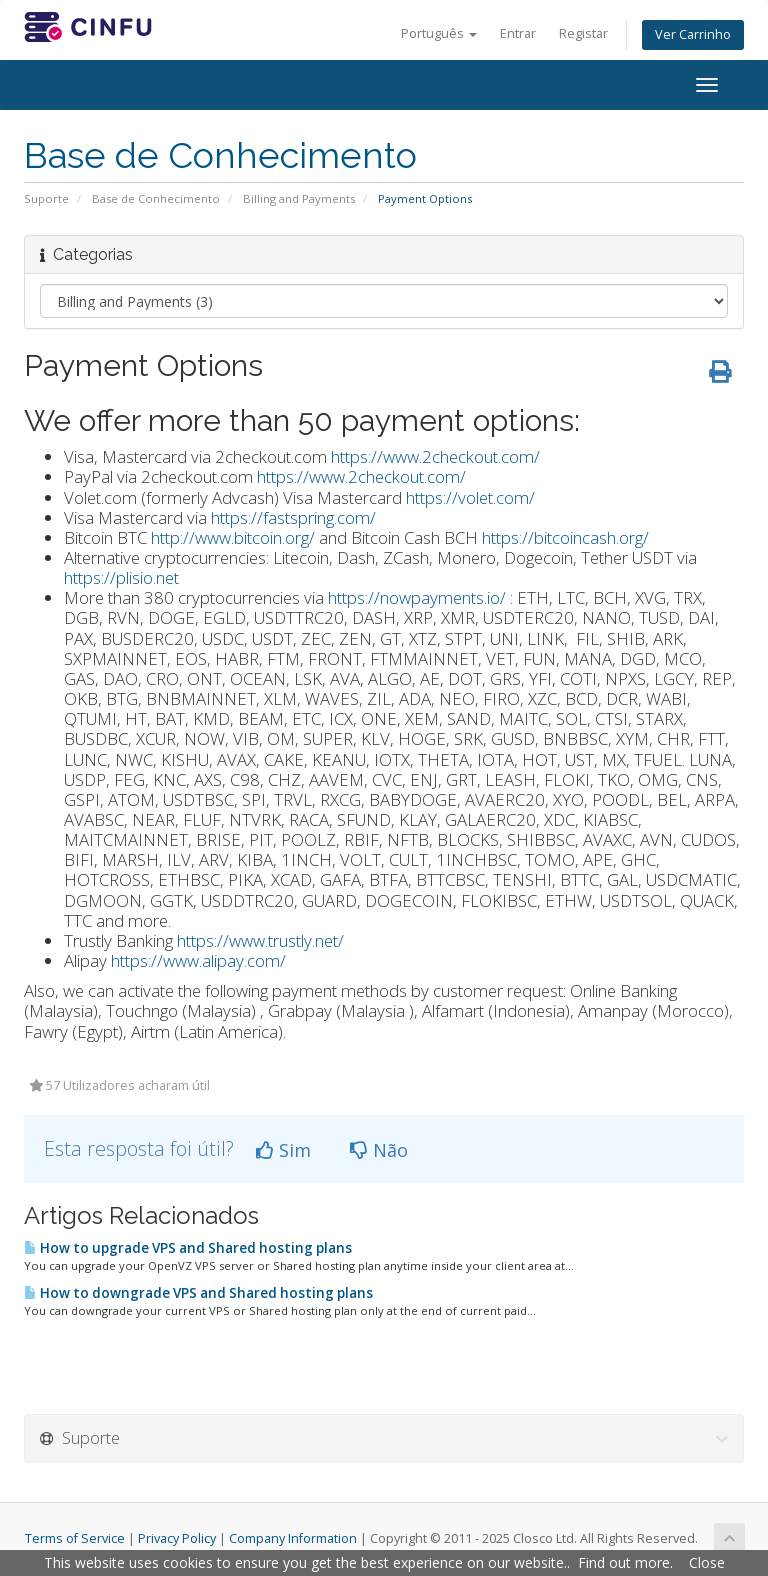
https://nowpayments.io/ (417, 597)
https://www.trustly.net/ (260, 940)
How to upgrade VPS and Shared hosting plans (188, 1248)
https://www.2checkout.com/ (435, 456)
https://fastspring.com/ (293, 517)
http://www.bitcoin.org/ (233, 537)
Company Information (293, 1538)
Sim (283, 1150)
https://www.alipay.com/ (198, 960)
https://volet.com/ (470, 497)
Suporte (46, 198)
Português (439, 33)
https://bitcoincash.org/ (565, 537)
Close (707, 1562)
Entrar (518, 33)
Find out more (624, 1562)
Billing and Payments (299, 198)
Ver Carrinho (693, 34)
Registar (583, 33)
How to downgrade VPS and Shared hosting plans (198, 1293)
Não (379, 1150)
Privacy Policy (177, 1538)
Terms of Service (75, 1538)
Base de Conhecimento (156, 198)
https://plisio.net (121, 577)
